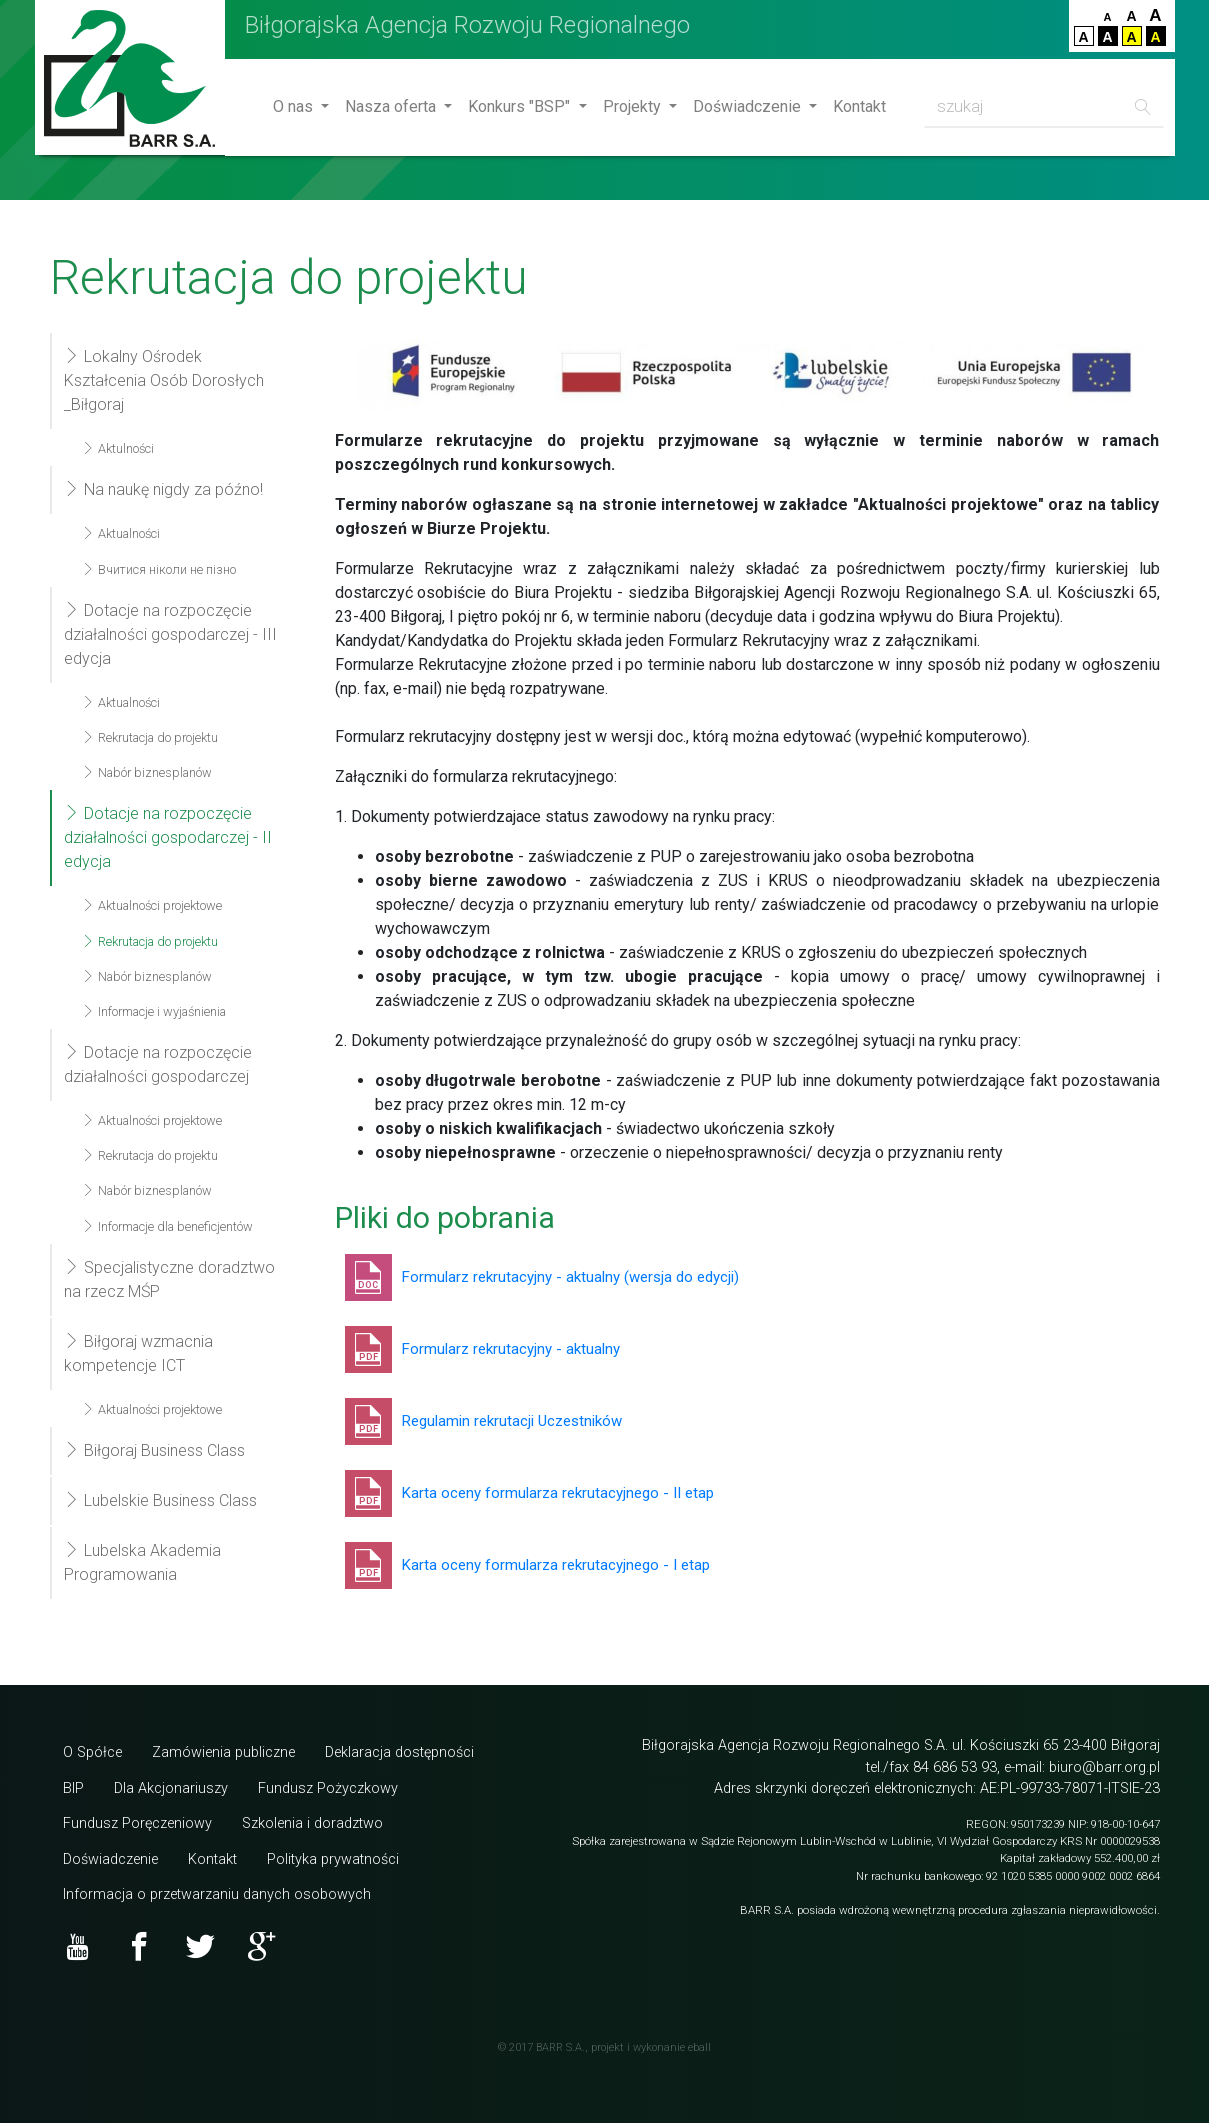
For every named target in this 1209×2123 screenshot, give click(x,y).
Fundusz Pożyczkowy (328, 1788)
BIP (73, 1788)
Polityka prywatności (333, 1859)
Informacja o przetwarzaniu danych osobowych (217, 1894)
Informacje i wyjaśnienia (154, 1011)
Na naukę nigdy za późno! (163, 489)
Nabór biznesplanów (147, 772)
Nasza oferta (392, 106)
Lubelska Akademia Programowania (142, 1562)
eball (699, 2047)
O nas (295, 106)
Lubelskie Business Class (160, 1500)
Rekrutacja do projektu (150, 737)
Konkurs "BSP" (521, 106)
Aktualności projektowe (152, 905)
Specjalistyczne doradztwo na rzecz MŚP (169, 1279)
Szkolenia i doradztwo (312, 1823)
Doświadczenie (749, 106)
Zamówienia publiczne (223, 1752)
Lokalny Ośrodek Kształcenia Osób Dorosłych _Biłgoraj (164, 380)
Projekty (634, 106)
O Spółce (92, 1752)
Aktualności (121, 533)
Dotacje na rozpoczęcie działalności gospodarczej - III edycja (170, 634)
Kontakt (859, 106)
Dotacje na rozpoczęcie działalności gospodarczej (158, 1064)
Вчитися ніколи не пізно (159, 569)
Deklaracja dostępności (399, 1752)
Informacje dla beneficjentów (167, 1226)
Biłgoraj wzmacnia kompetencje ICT (138, 1353)
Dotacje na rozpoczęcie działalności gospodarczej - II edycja (168, 837)
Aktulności (118, 448)
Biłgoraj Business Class (154, 1450)
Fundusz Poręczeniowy (137, 1823)
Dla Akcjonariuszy (171, 1788)
